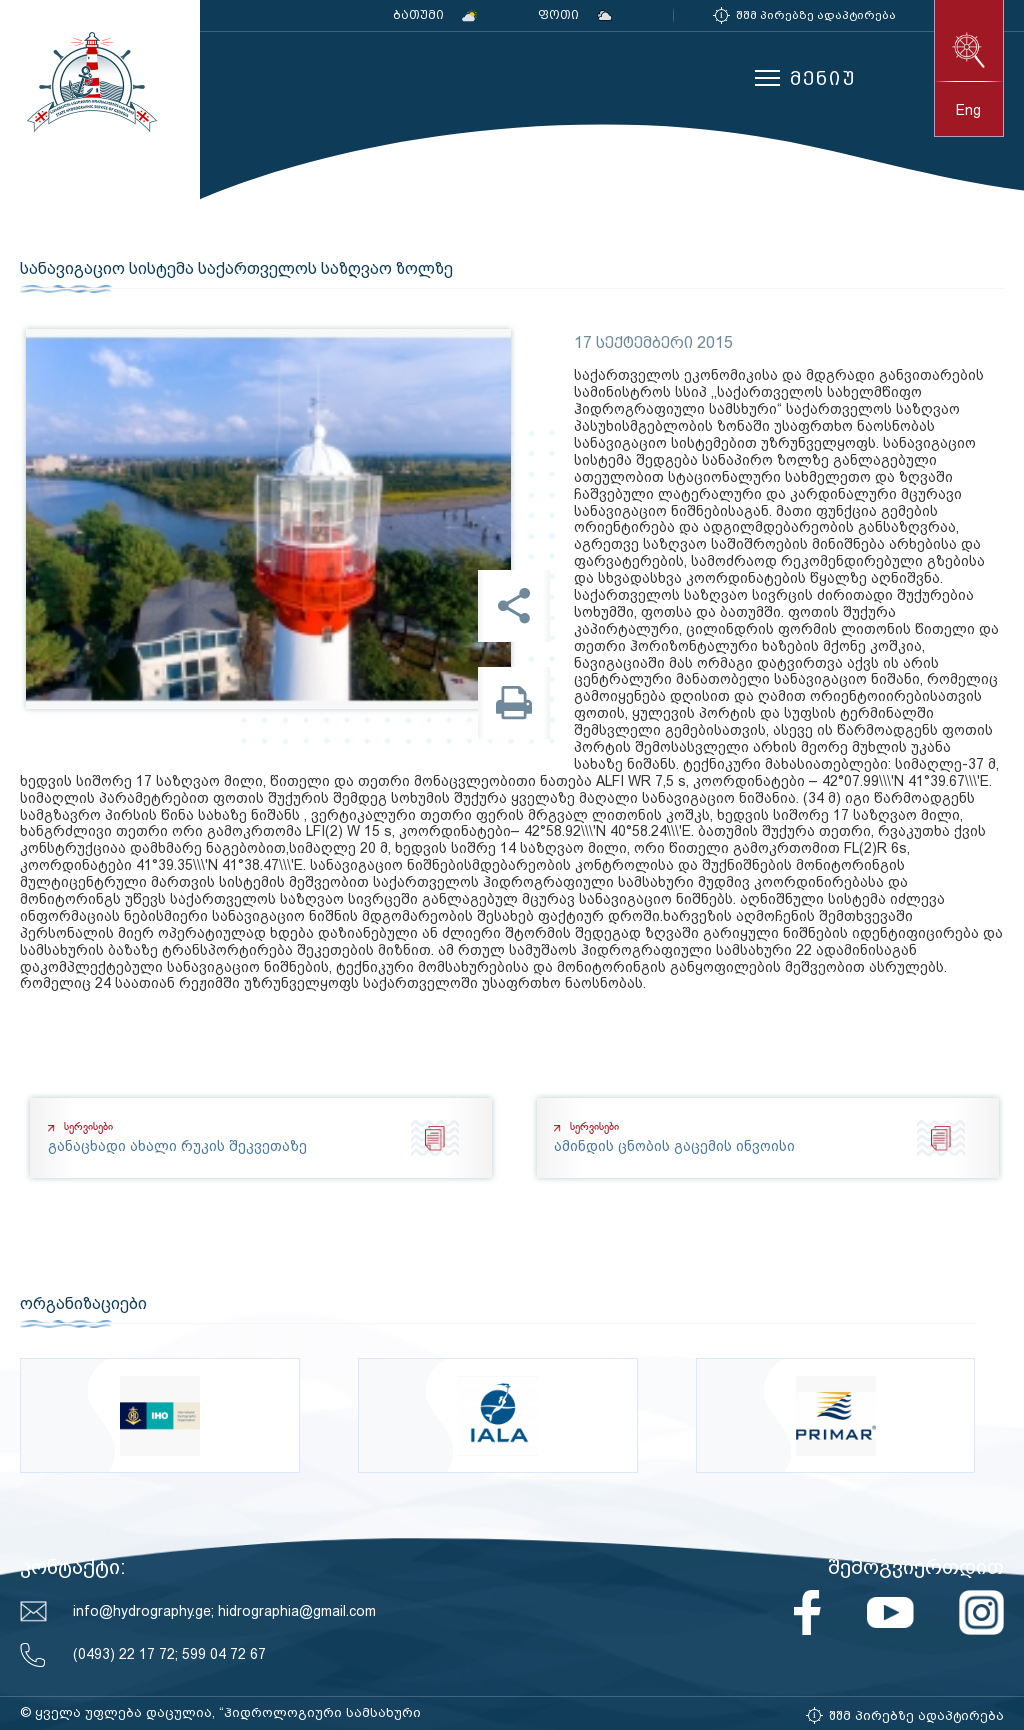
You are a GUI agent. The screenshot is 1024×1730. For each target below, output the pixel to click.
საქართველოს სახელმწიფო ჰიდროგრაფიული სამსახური (90, 82)
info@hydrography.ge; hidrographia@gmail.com (224, 1611)
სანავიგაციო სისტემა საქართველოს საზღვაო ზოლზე (236, 269)
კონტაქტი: (73, 1566)
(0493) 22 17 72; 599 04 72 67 (169, 1654)
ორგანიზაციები (83, 1304)
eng (968, 110)
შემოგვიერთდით (916, 1566)
